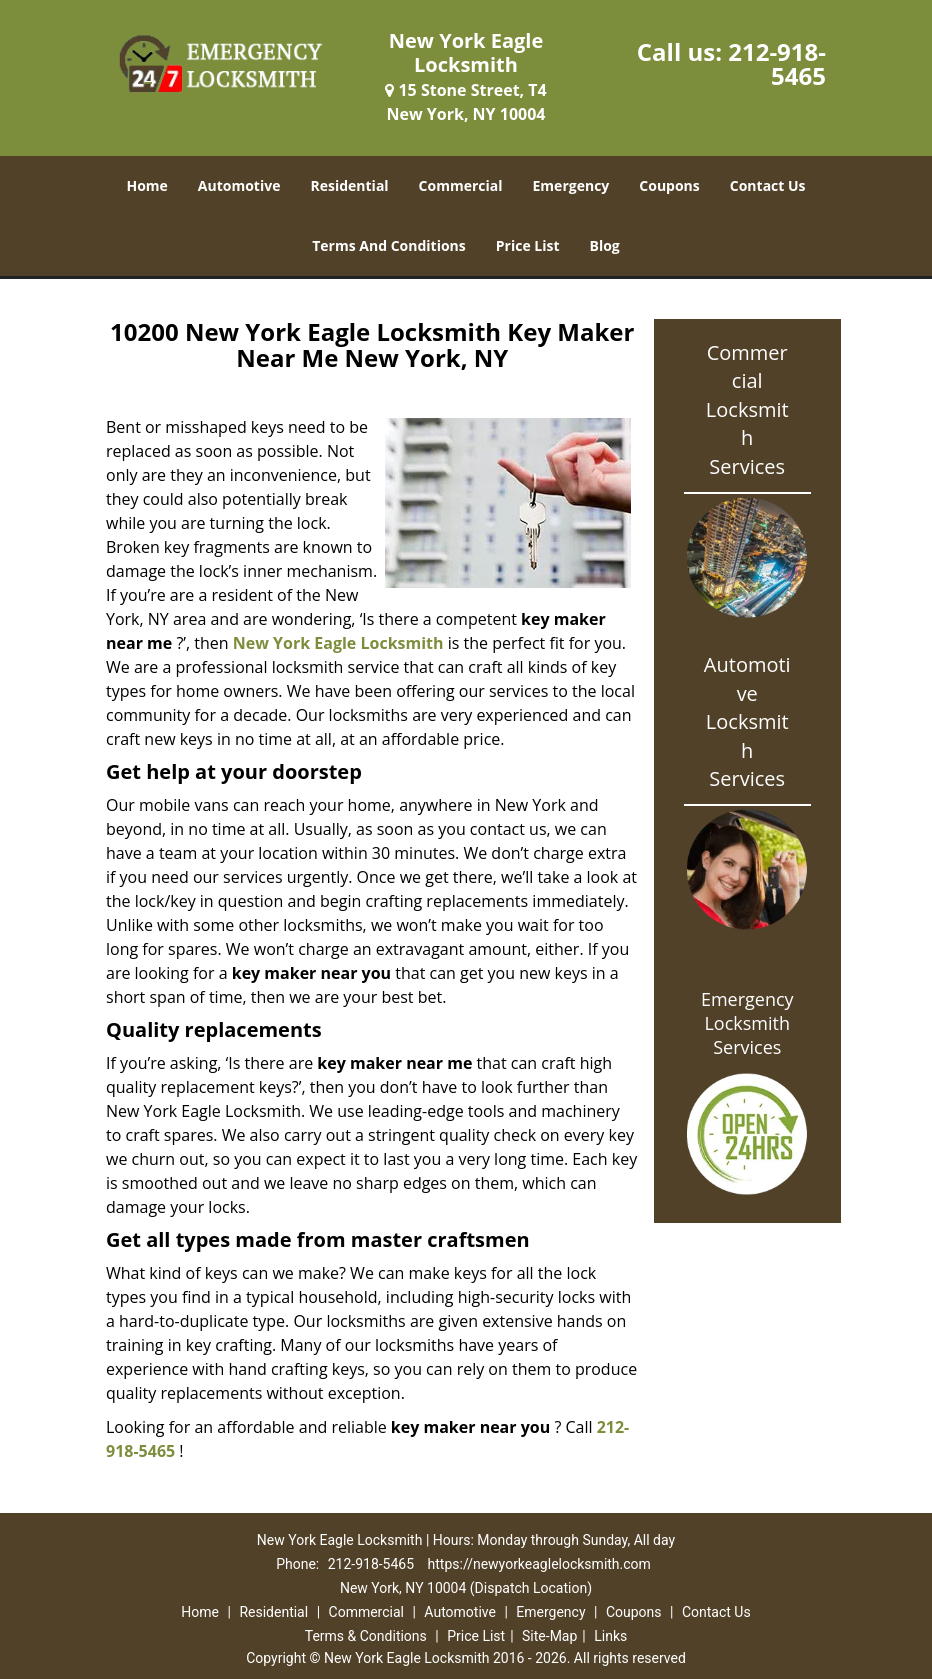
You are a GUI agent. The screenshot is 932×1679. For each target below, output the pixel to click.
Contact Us (768, 185)
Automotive (239, 185)
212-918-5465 (777, 63)
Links (610, 1636)
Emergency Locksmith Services (747, 1023)
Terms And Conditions (389, 245)
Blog (605, 245)
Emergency (571, 185)
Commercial (461, 185)
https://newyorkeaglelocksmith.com (539, 1564)
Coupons (669, 185)
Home (146, 185)
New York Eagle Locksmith (338, 643)
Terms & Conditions (366, 1636)
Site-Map (549, 1636)
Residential (349, 185)
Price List (528, 245)
